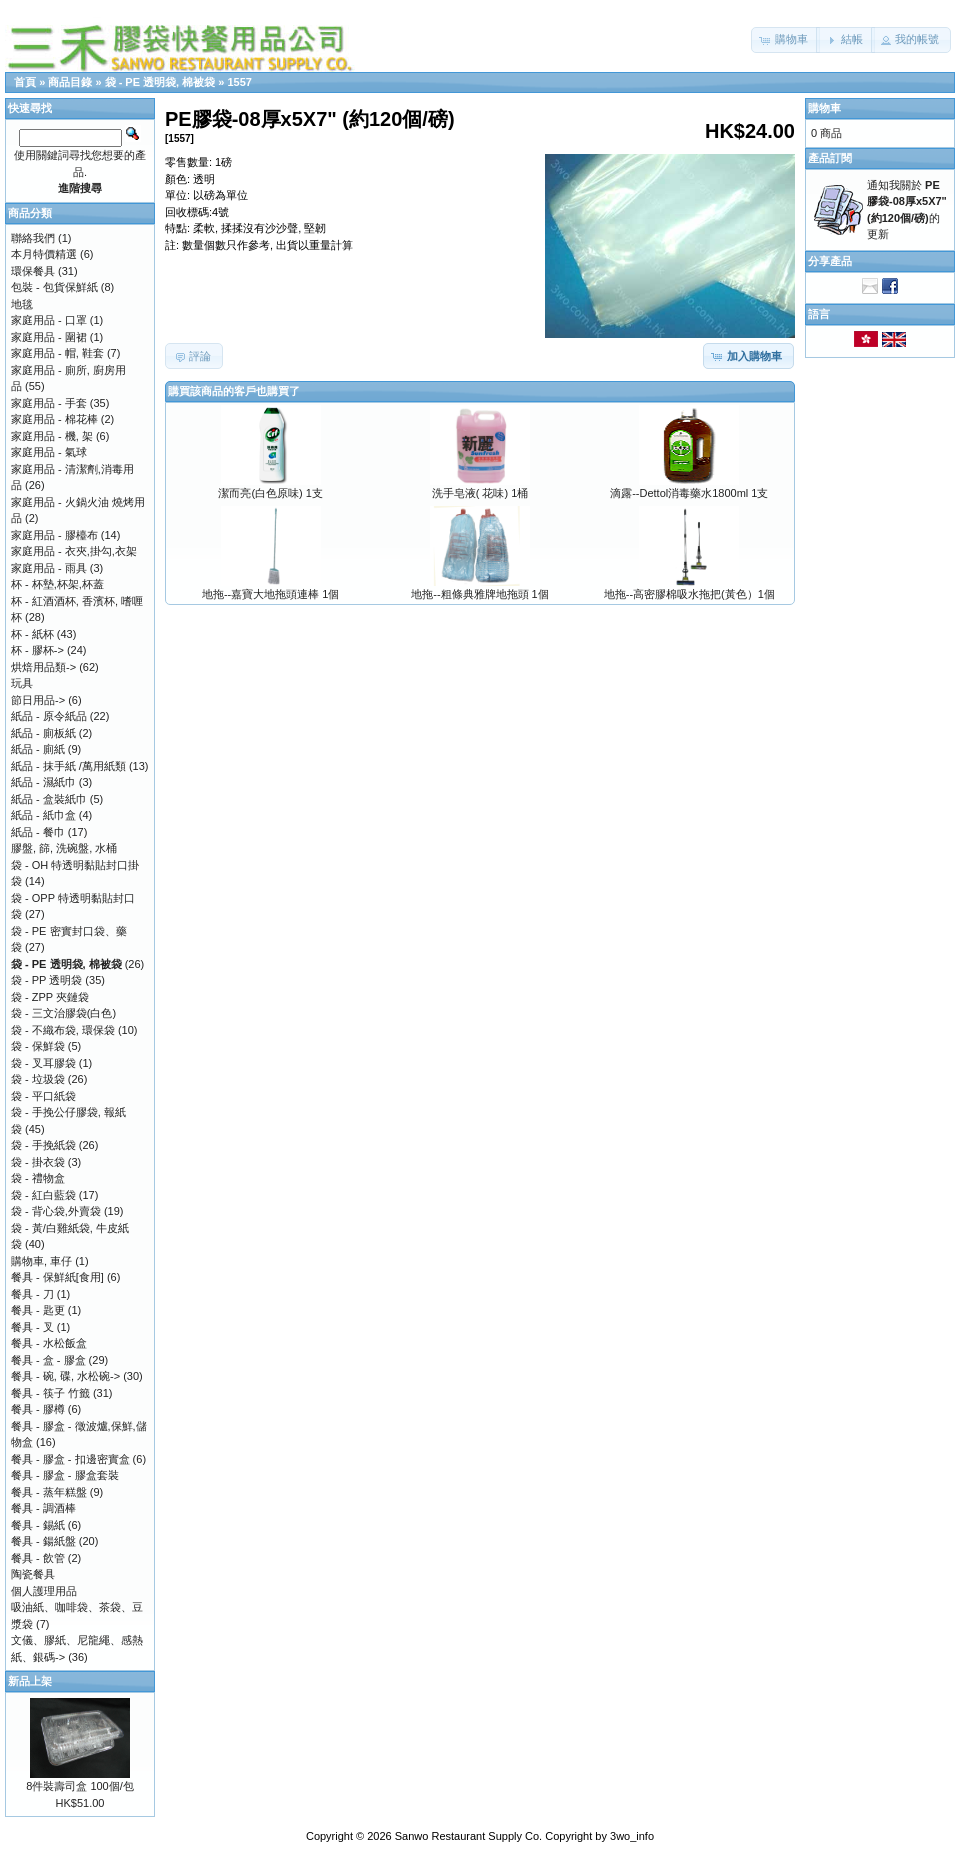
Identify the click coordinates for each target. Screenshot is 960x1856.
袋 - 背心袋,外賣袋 (56, 1211)
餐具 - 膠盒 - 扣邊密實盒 (70, 1459)
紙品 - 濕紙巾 (43, 782)
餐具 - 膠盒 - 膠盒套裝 (65, 1475)
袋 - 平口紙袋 (43, 1096)
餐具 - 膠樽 (38, 1409)
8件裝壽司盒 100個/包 (80, 1786)
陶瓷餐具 (33, 1574)
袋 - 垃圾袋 (38, 1079)
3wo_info (632, 1836)
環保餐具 (33, 271)
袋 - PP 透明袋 (46, 980)
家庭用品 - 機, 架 (52, 436)
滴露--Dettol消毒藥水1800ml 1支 (689, 493)
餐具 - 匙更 (38, 1310)
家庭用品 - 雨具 (49, 568)
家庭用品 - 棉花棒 (54, 419)
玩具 (22, 683)
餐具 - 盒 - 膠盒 (48, 1360)
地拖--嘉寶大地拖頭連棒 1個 (271, 594)
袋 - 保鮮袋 (38, 1046)
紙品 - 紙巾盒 (43, 815)
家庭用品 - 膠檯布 (54, 535)
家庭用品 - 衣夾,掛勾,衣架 (74, 551)
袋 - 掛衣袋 (38, 1162)
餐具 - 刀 (32, 1294)
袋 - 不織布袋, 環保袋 (63, 1030)
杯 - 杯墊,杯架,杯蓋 (57, 584)
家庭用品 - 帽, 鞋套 (57, 353)
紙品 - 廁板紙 (43, 733)
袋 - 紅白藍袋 (43, 1195)
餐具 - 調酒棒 (43, 1508)
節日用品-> (38, 700)
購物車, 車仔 (41, 1261)
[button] (785, 40)
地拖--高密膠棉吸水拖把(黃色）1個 (689, 594)
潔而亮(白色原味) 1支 (270, 493)
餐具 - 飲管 (38, 1558)
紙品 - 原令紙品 (49, 716)
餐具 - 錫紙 (38, 1525)
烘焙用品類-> (43, 667)
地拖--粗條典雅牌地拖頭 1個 (480, 594)
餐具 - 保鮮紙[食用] (57, 1277)
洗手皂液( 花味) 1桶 (480, 493)
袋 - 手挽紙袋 (43, 1145)
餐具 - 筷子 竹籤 (50, 1393)
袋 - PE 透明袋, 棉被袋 (160, 82)
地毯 (22, 304)
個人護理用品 (44, 1591)
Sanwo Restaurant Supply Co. (468, 1836)
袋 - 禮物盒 (38, 1178)
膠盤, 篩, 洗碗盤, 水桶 (64, 848)
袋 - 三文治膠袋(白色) (63, 1013)
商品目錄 (70, 82)
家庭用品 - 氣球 (49, 452)
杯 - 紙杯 (32, 634)
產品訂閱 (830, 158)
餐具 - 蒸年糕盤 (49, 1492)
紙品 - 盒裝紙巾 (49, 799)
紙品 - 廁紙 (38, 749)
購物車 (824, 108)
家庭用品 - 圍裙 (49, 337)
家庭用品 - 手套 (49, 403)
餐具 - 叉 (32, 1327)
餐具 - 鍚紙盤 (43, 1541)
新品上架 (30, 1681)
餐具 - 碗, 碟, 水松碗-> (65, 1376)
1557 (239, 82)
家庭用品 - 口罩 (49, 320)
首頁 (25, 82)
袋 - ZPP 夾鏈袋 (50, 997)
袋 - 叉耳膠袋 (43, 1063)
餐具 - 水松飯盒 (49, 1343)
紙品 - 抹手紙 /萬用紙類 (68, 766)
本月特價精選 (44, 254)
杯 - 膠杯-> (37, 650)
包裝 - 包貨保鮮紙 (54, 287)
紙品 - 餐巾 (38, 832)
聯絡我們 (33, 238)
